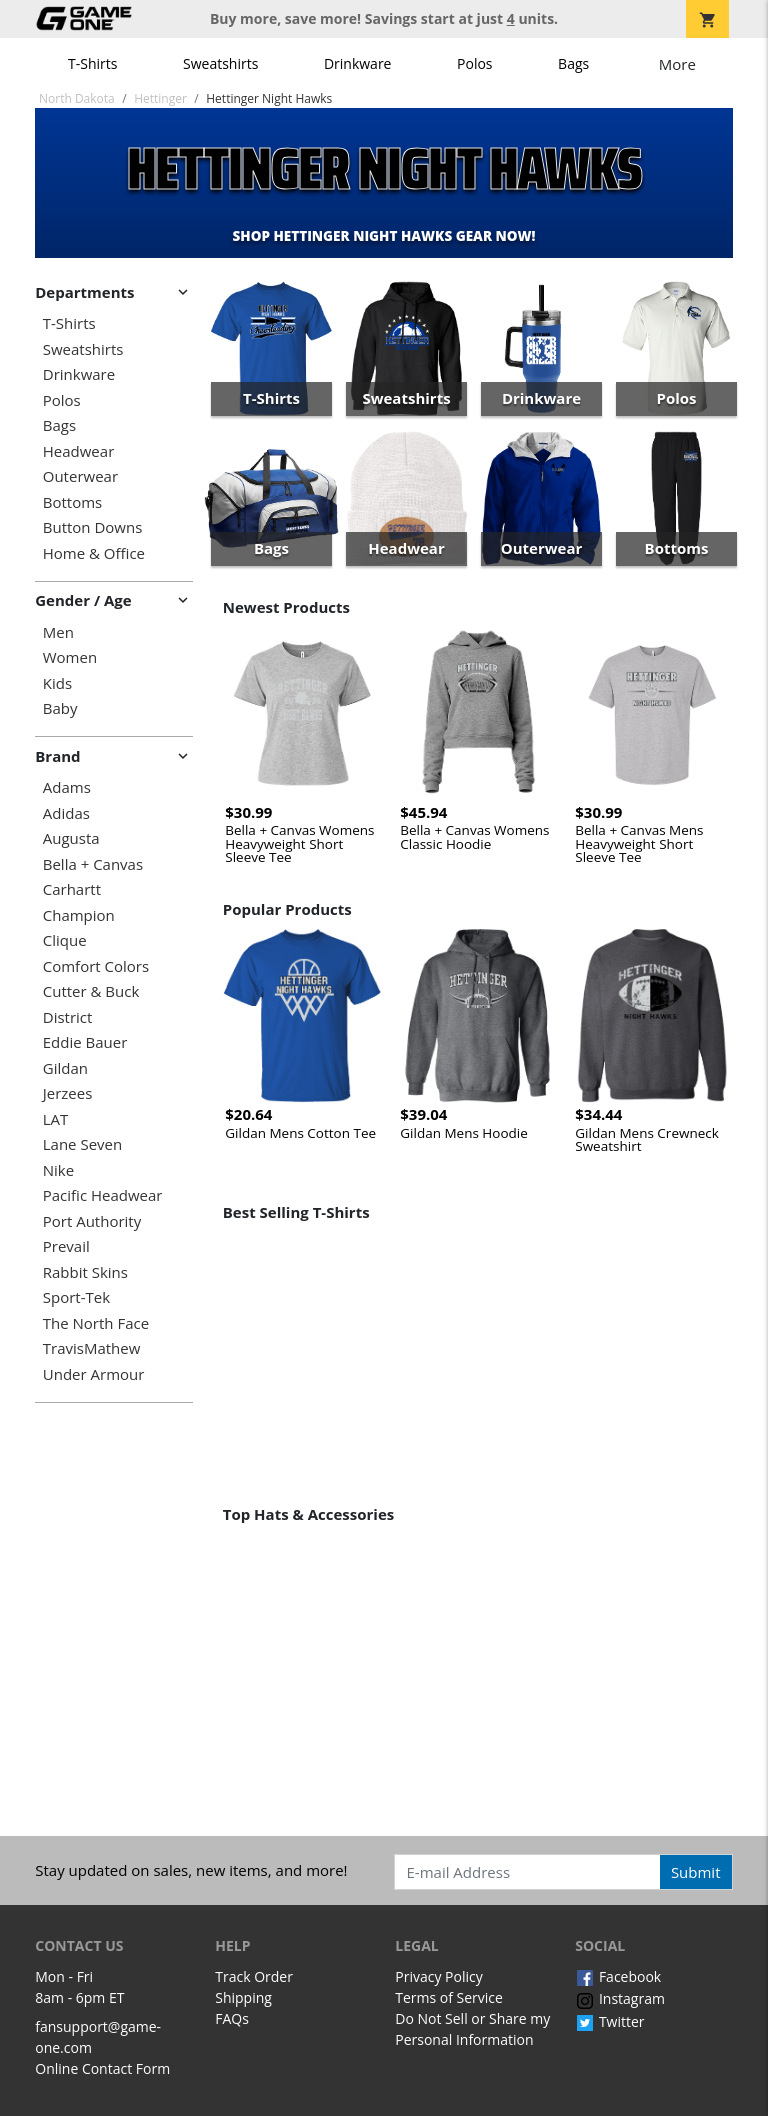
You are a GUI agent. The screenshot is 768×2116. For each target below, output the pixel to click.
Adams (67, 787)
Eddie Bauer (85, 1042)
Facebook (618, 1976)
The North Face (96, 1323)
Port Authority (92, 1221)
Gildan (65, 1068)
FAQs (232, 2018)
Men (58, 632)
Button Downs (93, 527)
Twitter (609, 2021)
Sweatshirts (220, 63)
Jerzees (68, 1093)
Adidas (66, 813)
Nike (58, 1170)
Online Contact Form (102, 2068)
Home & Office (94, 553)
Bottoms (72, 502)
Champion (79, 915)
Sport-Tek (76, 1297)
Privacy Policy (438, 1976)
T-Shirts (92, 63)
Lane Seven (82, 1144)
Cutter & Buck (91, 991)
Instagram (620, 1998)
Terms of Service (449, 1997)
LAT (56, 1119)
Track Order (254, 1976)
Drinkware (358, 63)
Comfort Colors (96, 966)
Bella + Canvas (93, 864)
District (68, 1017)
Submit (696, 1872)
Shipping (243, 1997)
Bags (573, 63)
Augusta (71, 838)
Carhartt (72, 889)
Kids (57, 683)
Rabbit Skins (85, 1272)
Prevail (66, 1246)
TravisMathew (92, 1348)
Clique (65, 940)
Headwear (79, 451)
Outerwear (80, 476)
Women (70, 657)
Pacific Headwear (103, 1195)
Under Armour (94, 1374)
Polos (474, 63)
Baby (60, 708)
